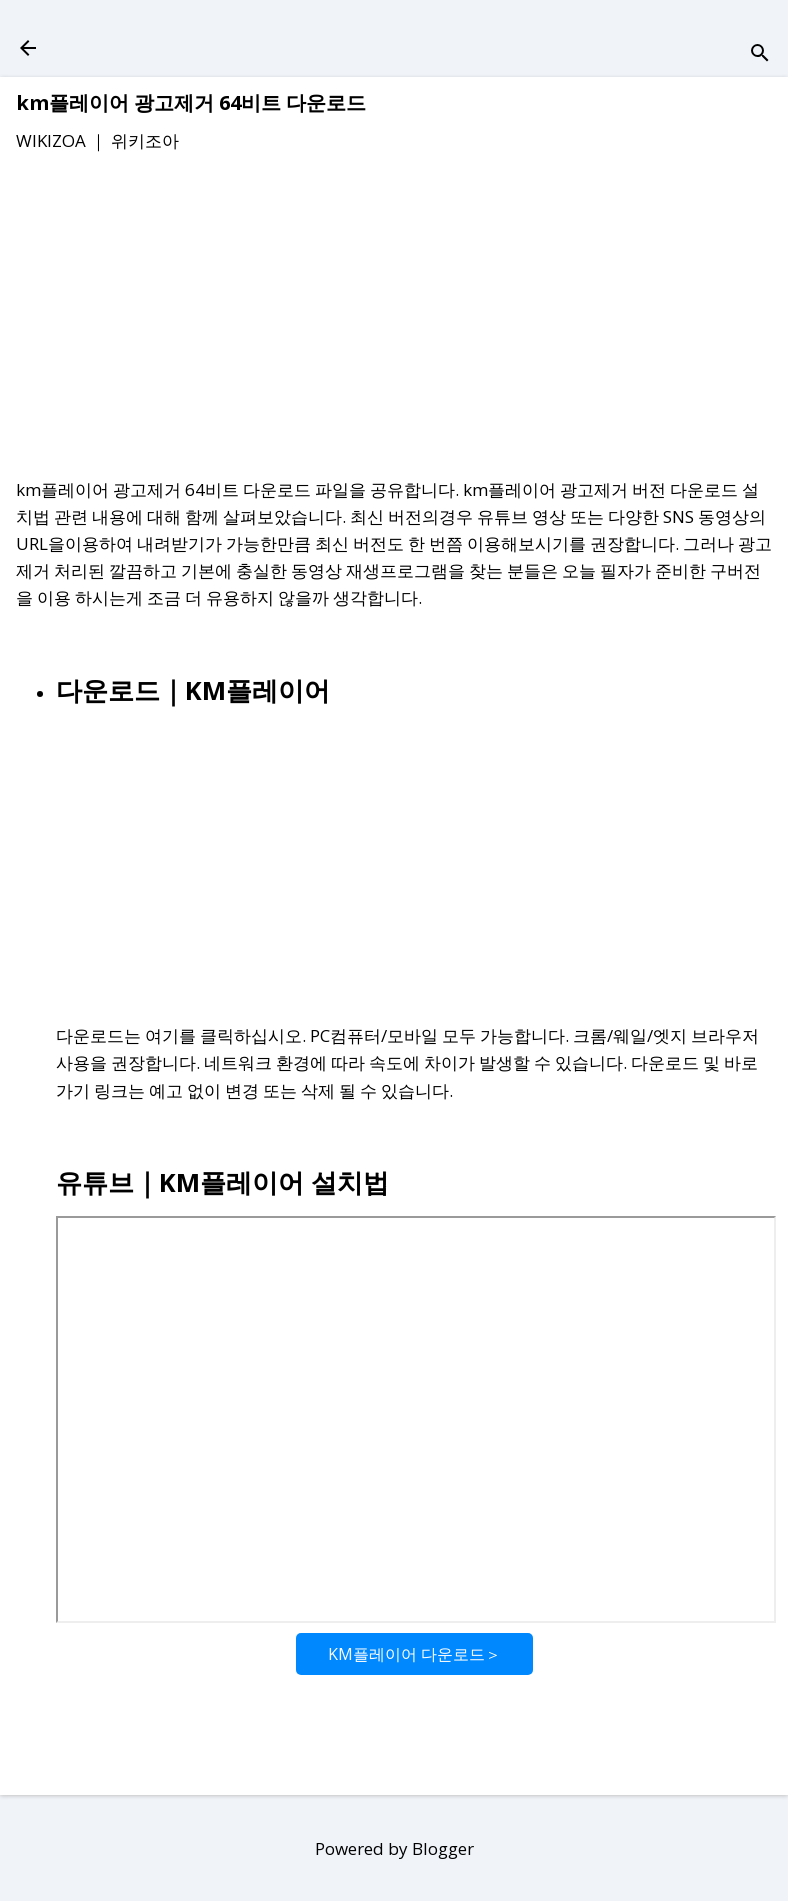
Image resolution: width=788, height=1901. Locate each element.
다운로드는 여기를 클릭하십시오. (181, 1035)
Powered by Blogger (394, 1848)
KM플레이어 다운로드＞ (414, 1654)
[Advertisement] (394, 319)
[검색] (760, 54)
